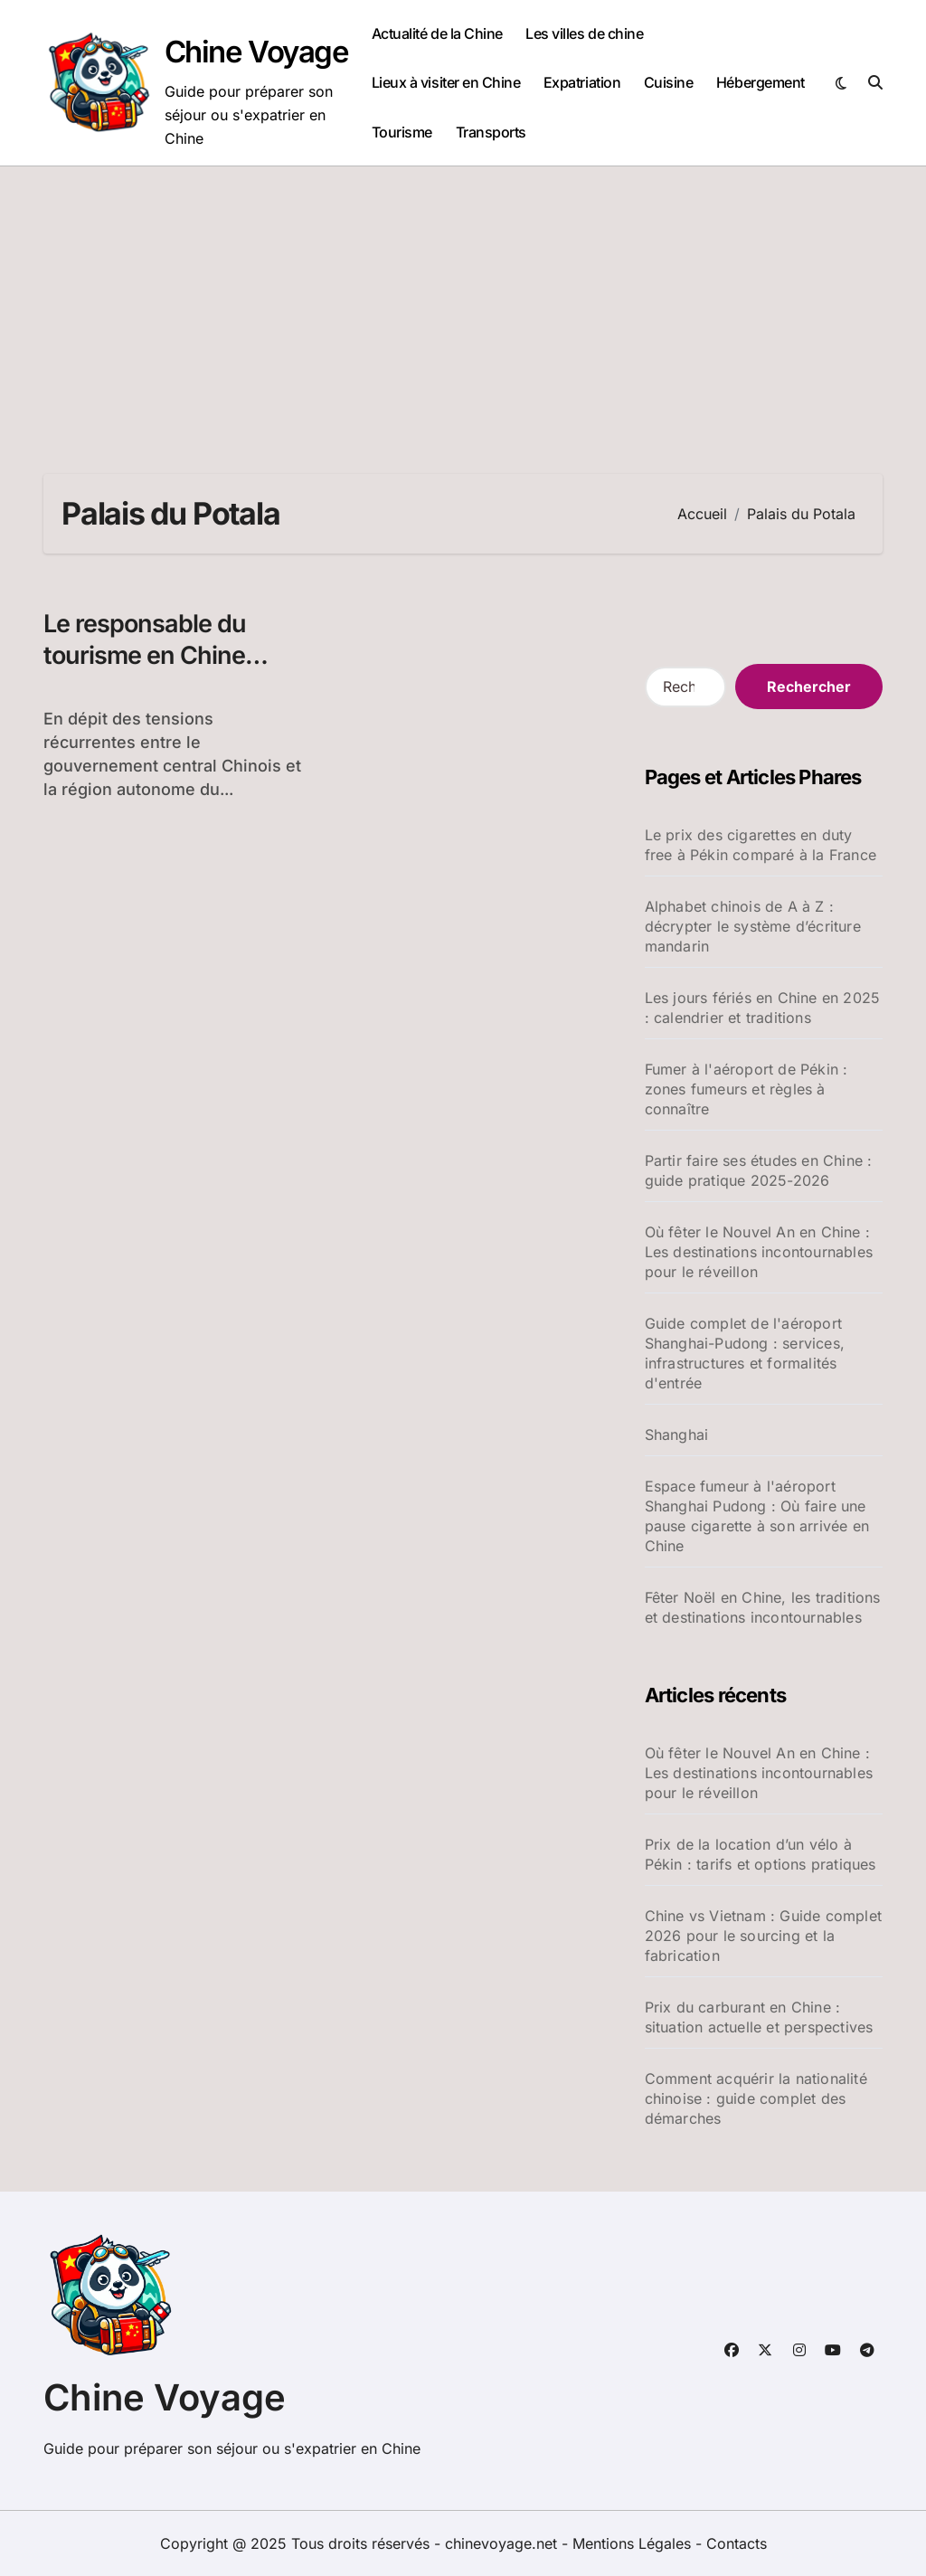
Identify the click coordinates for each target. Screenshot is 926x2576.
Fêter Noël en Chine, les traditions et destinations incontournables (763, 1607)
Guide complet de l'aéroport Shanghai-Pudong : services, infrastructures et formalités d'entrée (745, 1353)
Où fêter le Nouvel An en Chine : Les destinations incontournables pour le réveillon (759, 1252)
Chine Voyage (257, 51)
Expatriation (581, 82)
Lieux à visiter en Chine (446, 82)
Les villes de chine (584, 33)
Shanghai (677, 1434)
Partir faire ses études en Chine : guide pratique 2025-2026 (759, 1170)
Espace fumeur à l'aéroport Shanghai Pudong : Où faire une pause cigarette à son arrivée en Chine (757, 1516)
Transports (491, 132)
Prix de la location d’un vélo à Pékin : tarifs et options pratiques (760, 1854)
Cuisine (669, 82)
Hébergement (760, 82)
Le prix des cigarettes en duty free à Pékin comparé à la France (760, 845)
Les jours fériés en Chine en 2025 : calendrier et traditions (763, 1008)
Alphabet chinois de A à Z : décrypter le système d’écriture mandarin (753, 926)
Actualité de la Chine (437, 33)
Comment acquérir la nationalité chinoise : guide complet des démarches (756, 2098)
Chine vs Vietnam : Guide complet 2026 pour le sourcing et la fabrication (763, 1936)
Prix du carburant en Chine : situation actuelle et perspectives (759, 2017)
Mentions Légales (633, 2543)
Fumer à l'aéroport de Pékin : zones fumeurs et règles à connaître (746, 1089)
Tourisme (402, 132)
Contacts (736, 2543)
